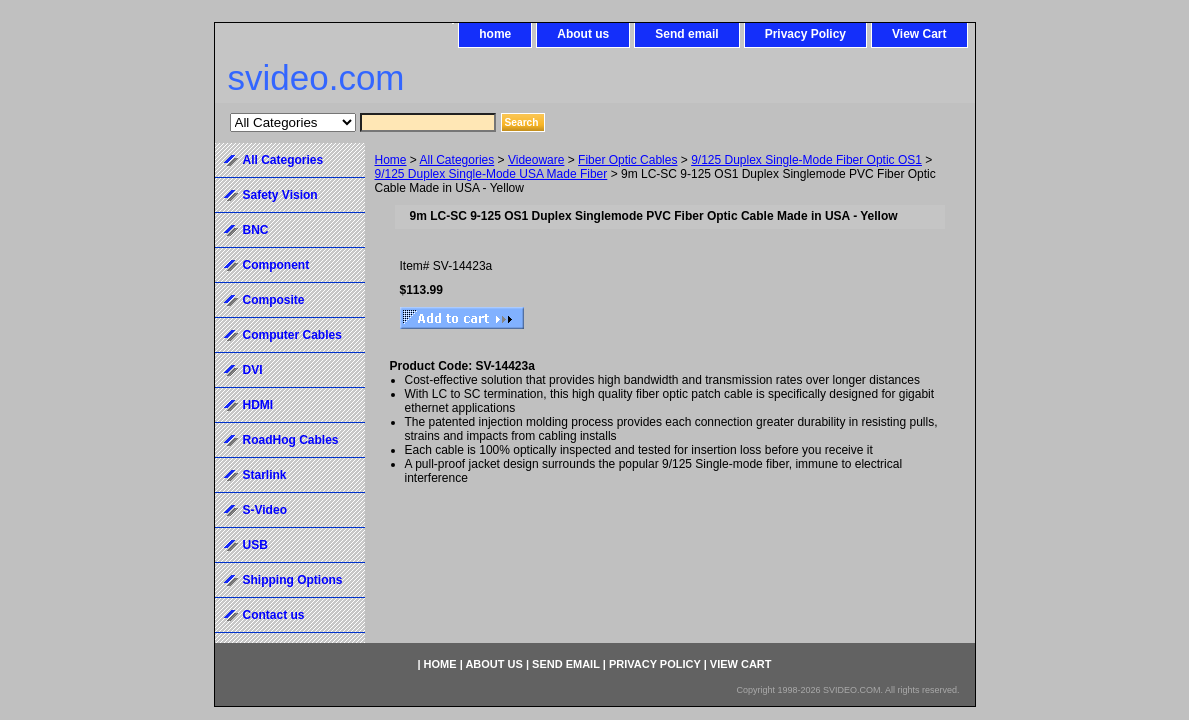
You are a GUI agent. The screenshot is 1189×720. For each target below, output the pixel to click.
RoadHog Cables (291, 440)
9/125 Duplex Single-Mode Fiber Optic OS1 (806, 160)
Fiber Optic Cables (627, 160)
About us (583, 34)
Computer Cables (292, 335)
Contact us (274, 615)
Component (276, 265)
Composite (274, 300)
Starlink (265, 475)
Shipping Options (293, 580)
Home (391, 160)
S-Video (265, 510)
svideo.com (316, 77)
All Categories (457, 160)
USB (255, 545)
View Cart (919, 34)
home (495, 34)
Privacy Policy (805, 34)
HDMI (258, 405)
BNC (256, 230)
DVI (253, 370)
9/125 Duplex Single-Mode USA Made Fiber (491, 174)
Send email (686, 34)
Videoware (536, 160)
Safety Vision (280, 195)
